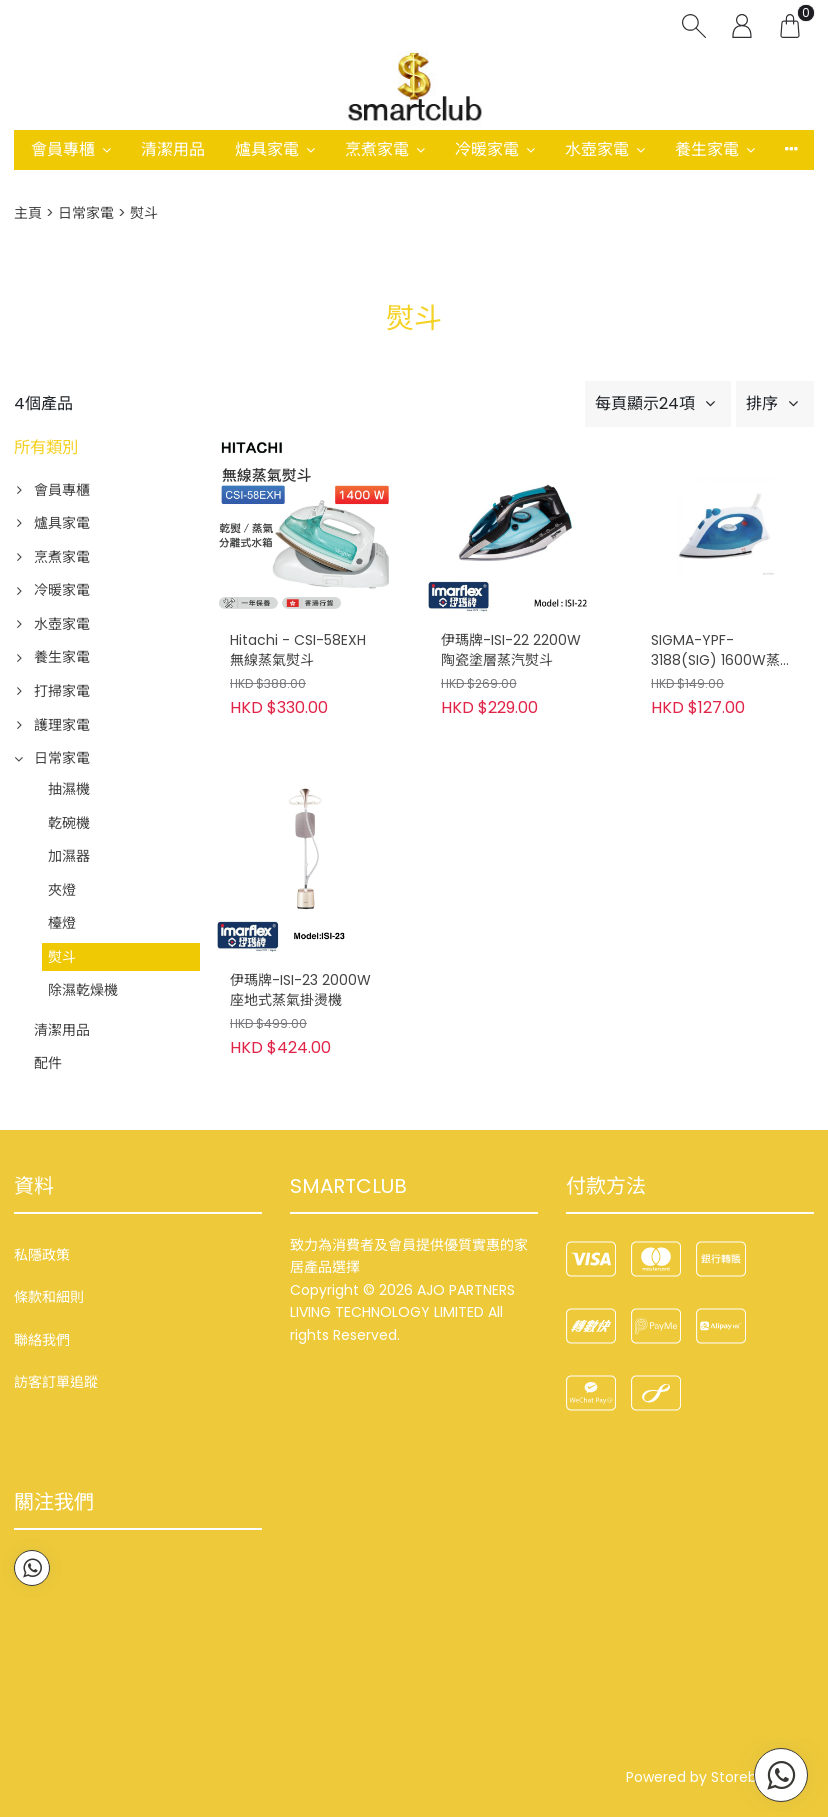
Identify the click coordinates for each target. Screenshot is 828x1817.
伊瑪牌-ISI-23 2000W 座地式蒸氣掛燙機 (300, 990)
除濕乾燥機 (83, 990)
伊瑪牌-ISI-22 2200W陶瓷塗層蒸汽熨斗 (511, 650)
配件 (48, 1063)
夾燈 (62, 890)
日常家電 (86, 213)
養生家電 (707, 149)
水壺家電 (597, 149)
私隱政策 (42, 1255)
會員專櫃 (63, 149)
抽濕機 (69, 789)
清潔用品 (173, 149)
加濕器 (69, 856)
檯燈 (62, 923)
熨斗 (62, 957)
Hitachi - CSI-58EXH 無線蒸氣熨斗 (298, 650)
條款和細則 (49, 1297)
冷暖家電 (487, 149)
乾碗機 (69, 823)
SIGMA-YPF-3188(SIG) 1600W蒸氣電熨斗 (722, 651)
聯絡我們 (42, 1340)
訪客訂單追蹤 (56, 1382)
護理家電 (62, 725)
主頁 (28, 213)
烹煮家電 (377, 149)
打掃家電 (62, 691)
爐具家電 (267, 149)
